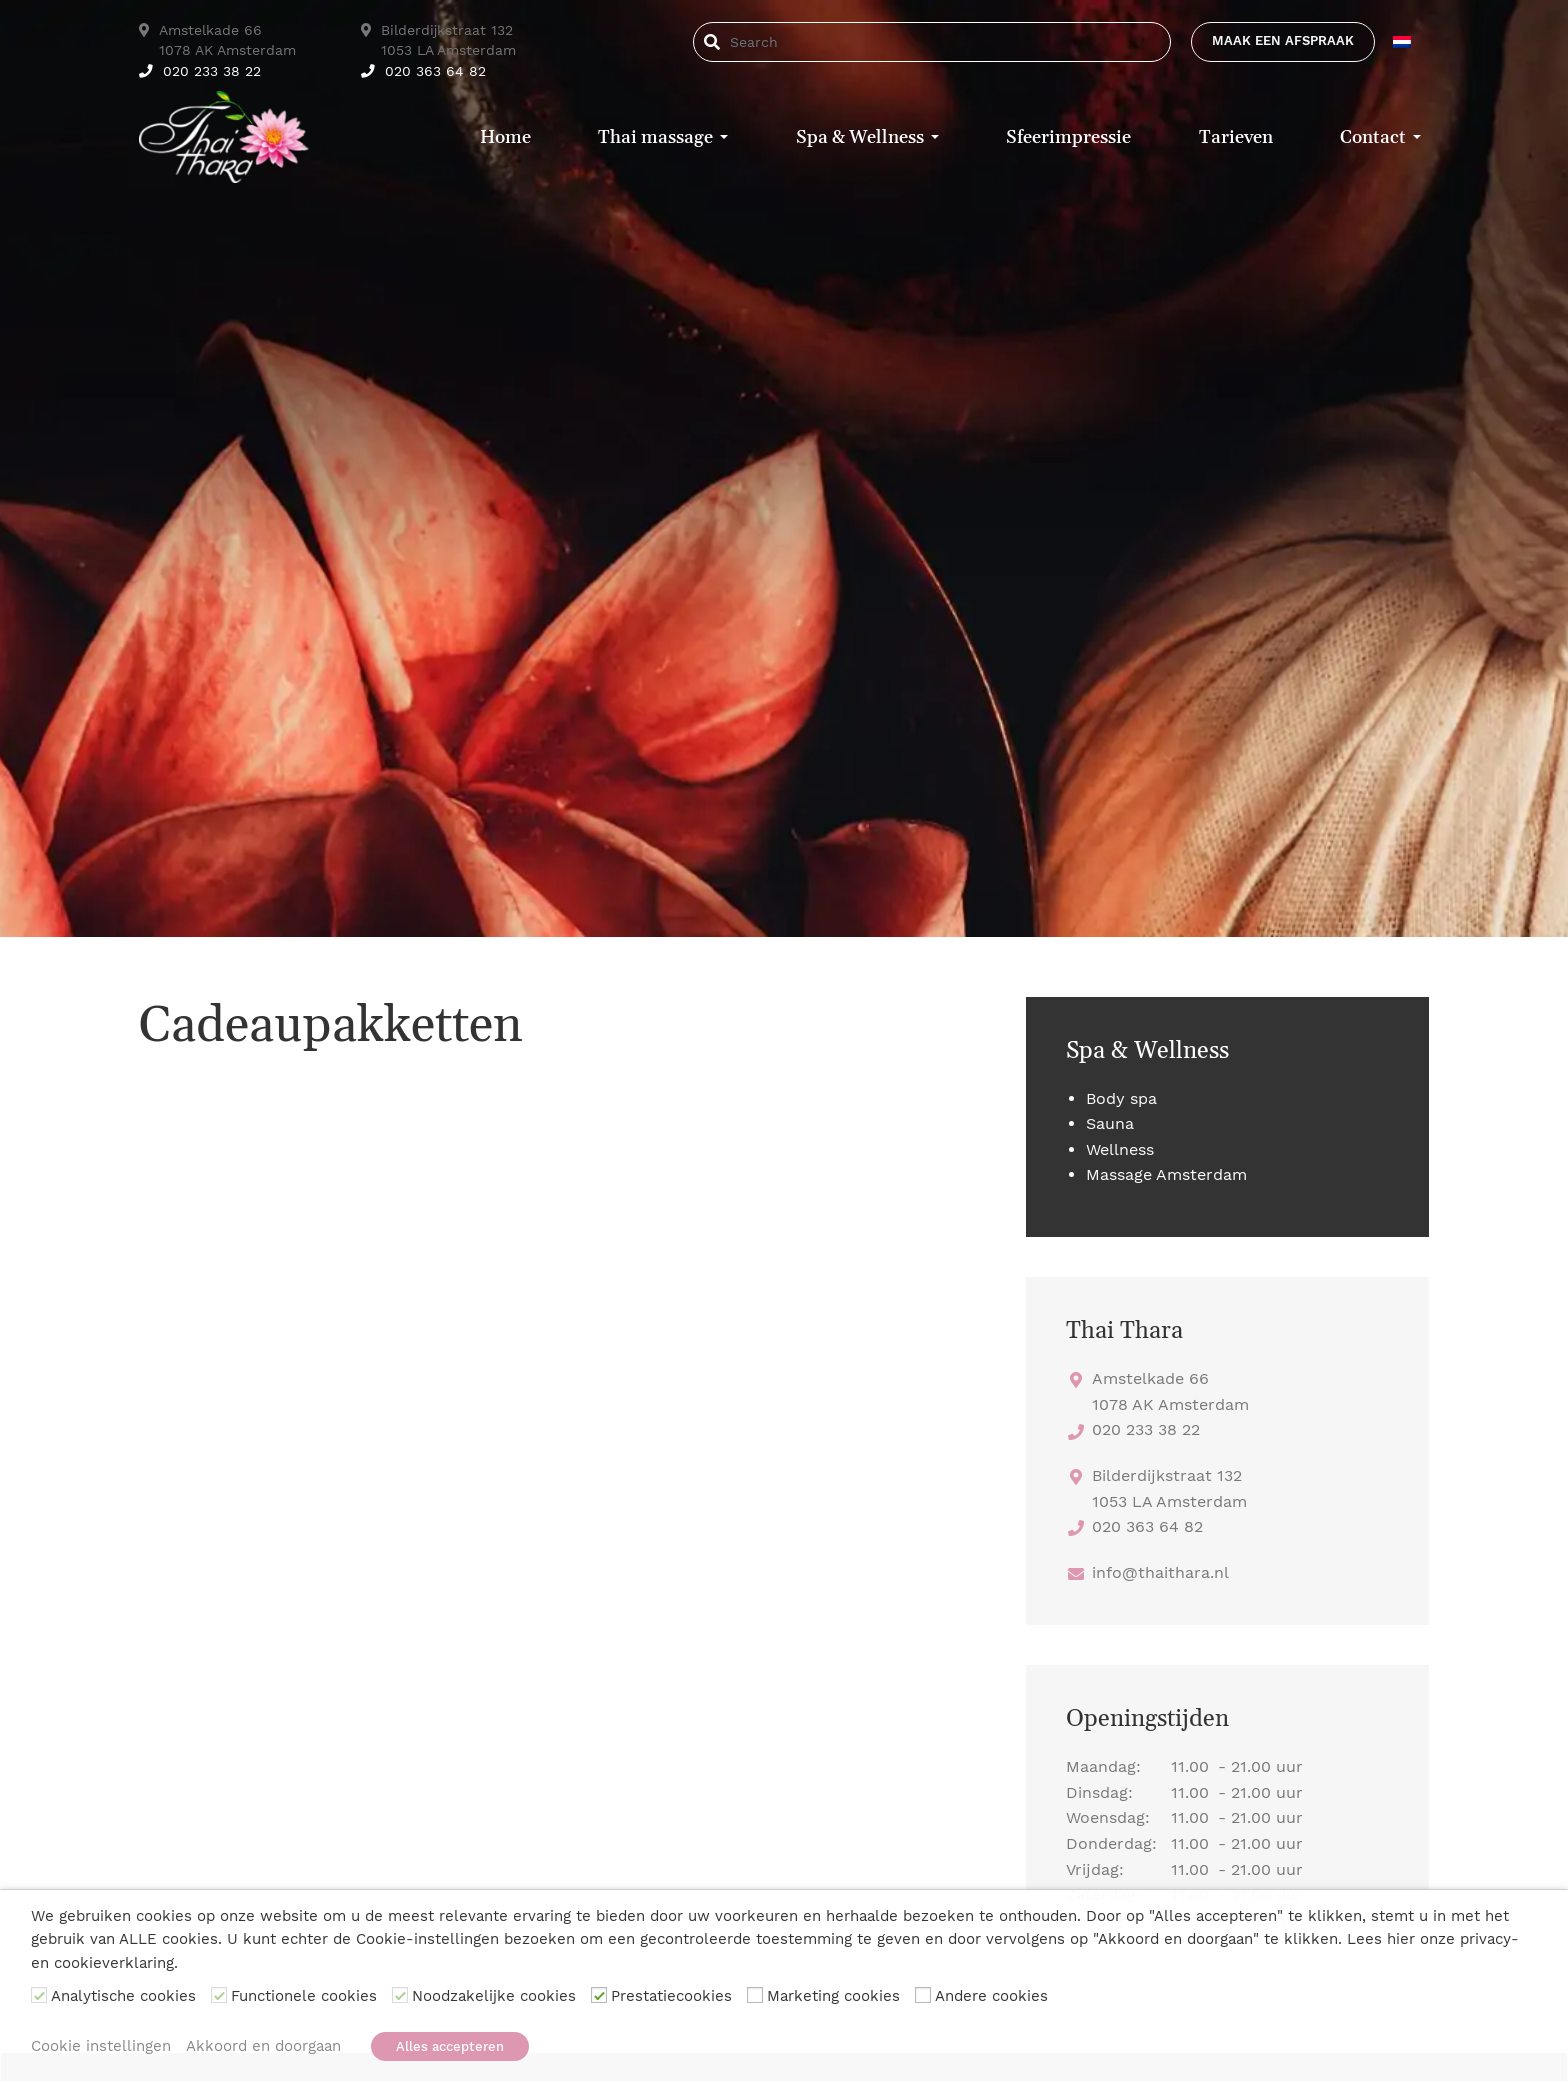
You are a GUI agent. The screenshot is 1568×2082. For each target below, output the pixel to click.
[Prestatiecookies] (599, 1996)
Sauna (1110, 1123)
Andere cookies (991, 1997)
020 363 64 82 (423, 71)
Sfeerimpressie (1068, 137)
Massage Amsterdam (1166, 1174)
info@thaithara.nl (1160, 1572)
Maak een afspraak (1283, 40)
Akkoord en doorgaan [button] (263, 2046)
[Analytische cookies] (39, 1996)
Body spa (1121, 1098)
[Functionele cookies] (219, 1996)
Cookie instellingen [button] (101, 2046)
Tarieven (1236, 137)
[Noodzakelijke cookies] (400, 1996)
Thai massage (655, 137)
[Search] (795, 42)
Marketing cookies (833, 1997)
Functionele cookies (304, 1997)
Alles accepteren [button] (450, 2046)
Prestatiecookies (671, 1997)
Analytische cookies (123, 1997)
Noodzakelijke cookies (494, 1997)
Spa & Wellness (860, 137)
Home (505, 137)
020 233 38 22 (200, 71)
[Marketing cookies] (755, 1996)
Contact (1373, 137)
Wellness (1120, 1149)
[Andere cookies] (923, 1996)
